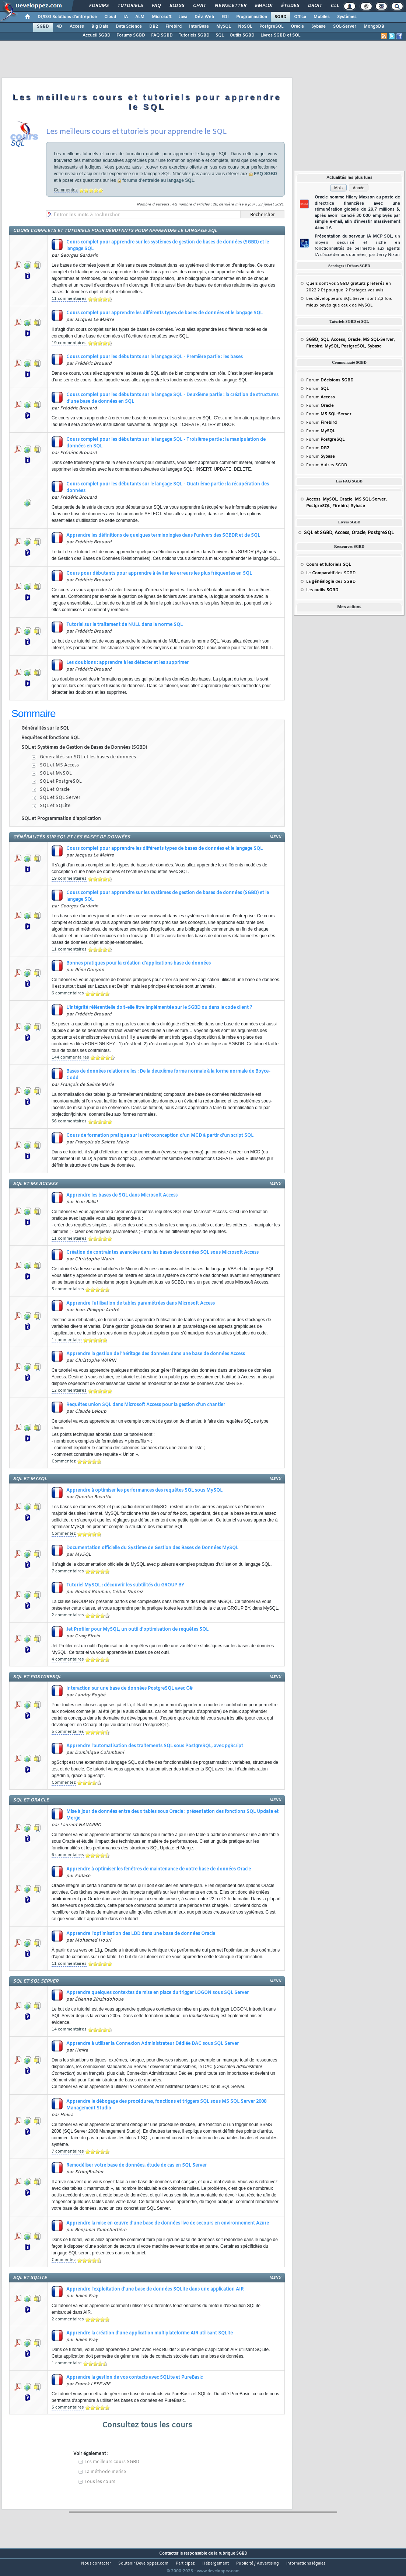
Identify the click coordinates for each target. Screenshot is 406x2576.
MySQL (223, 26)
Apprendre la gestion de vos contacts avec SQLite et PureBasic (134, 2378)
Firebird (173, 26)
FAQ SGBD (162, 35)
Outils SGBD (242, 35)
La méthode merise (105, 2472)
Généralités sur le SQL (45, 728)
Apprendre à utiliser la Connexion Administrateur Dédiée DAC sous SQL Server (152, 2044)
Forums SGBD (130, 35)
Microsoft (161, 17)
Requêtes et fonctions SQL (50, 738)
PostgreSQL (271, 26)
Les (322, 590)
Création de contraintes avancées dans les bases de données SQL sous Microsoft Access (162, 1253)
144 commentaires (70, 1057)
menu (275, 837)
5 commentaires (68, 1289)
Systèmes (347, 17)
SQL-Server (344, 26)
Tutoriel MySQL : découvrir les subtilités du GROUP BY (125, 1585)
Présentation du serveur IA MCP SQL (357, 245)
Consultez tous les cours (147, 2425)
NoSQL (245, 26)
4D (59, 26)
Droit (314, 6)
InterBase (199, 26)
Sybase (318, 26)
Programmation (251, 17)
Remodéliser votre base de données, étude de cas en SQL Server (136, 2165)
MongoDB (374, 26)
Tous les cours (99, 2482)
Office (300, 17)
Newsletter (230, 6)
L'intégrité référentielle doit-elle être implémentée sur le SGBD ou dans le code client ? (159, 1008)
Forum (330, 380)
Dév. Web (204, 17)
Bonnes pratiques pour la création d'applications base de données (138, 963)
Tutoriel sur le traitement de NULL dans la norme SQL (124, 625)
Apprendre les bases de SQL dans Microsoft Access (122, 1195)
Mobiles (322, 17)
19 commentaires (69, 343)
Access (77, 26)
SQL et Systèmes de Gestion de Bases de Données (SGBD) (84, 748)
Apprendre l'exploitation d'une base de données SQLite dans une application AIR (155, 2289)
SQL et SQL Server (60, 798)
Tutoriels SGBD (194, 35)
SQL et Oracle (55, 790)
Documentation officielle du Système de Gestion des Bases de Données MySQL (152, 1548)
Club (336, 6)
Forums (98, 6)
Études (290, 6)
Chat (199, 6)
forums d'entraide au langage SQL (158, 180)
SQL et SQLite (55, 806)
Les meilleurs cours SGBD (111, 2462)
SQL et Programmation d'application (61, 819)
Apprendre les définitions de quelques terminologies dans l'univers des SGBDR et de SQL (163, 536)
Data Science (129, 26)
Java (183, 17)
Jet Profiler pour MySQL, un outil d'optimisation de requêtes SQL (137, 1629)
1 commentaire (67, 1340)
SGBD (280, 17)
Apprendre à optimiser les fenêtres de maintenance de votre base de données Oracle (158, 1869)
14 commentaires (69, 2029)
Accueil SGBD (97, 35)
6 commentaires (68, 993)
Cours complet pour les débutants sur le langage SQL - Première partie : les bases (154, 357)
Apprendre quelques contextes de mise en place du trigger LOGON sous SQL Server (157, 1993)
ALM (139, 17)
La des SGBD (331, 581)
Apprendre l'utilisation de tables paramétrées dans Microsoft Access (140, 1303)
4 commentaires (68, 1659)
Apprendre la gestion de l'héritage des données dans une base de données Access (155, 1354)
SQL (220, 35)
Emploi (263, 6)
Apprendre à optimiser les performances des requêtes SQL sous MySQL (144, 1490)
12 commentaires (69, 1390)
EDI (225, 17)
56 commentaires (69, 1121)
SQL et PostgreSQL (61, 782)
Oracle (297, 26)
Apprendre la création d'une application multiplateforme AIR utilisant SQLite (149, 2333)
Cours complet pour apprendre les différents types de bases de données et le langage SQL (164, 313)
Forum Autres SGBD (326, 465)
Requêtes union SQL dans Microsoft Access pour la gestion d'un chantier (145, 1405)
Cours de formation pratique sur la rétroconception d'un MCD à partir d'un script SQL (159, 1136)
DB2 (153, 26)
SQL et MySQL (56, 773)
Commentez (66, 190)
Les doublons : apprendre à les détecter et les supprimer (127, 663)
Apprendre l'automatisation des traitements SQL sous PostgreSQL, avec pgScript (154, 1746)
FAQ (156, 6)
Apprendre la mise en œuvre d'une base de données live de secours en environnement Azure (167, 2223)
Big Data (99, 26)
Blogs (176, 6)
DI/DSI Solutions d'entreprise (67, 17)
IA (125, 17)
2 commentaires (68, 1615)
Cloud (110, 17)
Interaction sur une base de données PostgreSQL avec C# (129, 1689)
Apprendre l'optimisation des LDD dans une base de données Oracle (140, 1934)
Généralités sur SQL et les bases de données (88, 757)
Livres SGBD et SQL (280, 35)
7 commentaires (68, 1571)
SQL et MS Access (59, 765)
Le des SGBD (331, 573)
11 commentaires (69, 298)
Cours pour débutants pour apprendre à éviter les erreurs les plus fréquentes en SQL (159, 574)
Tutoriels (129, 6)
